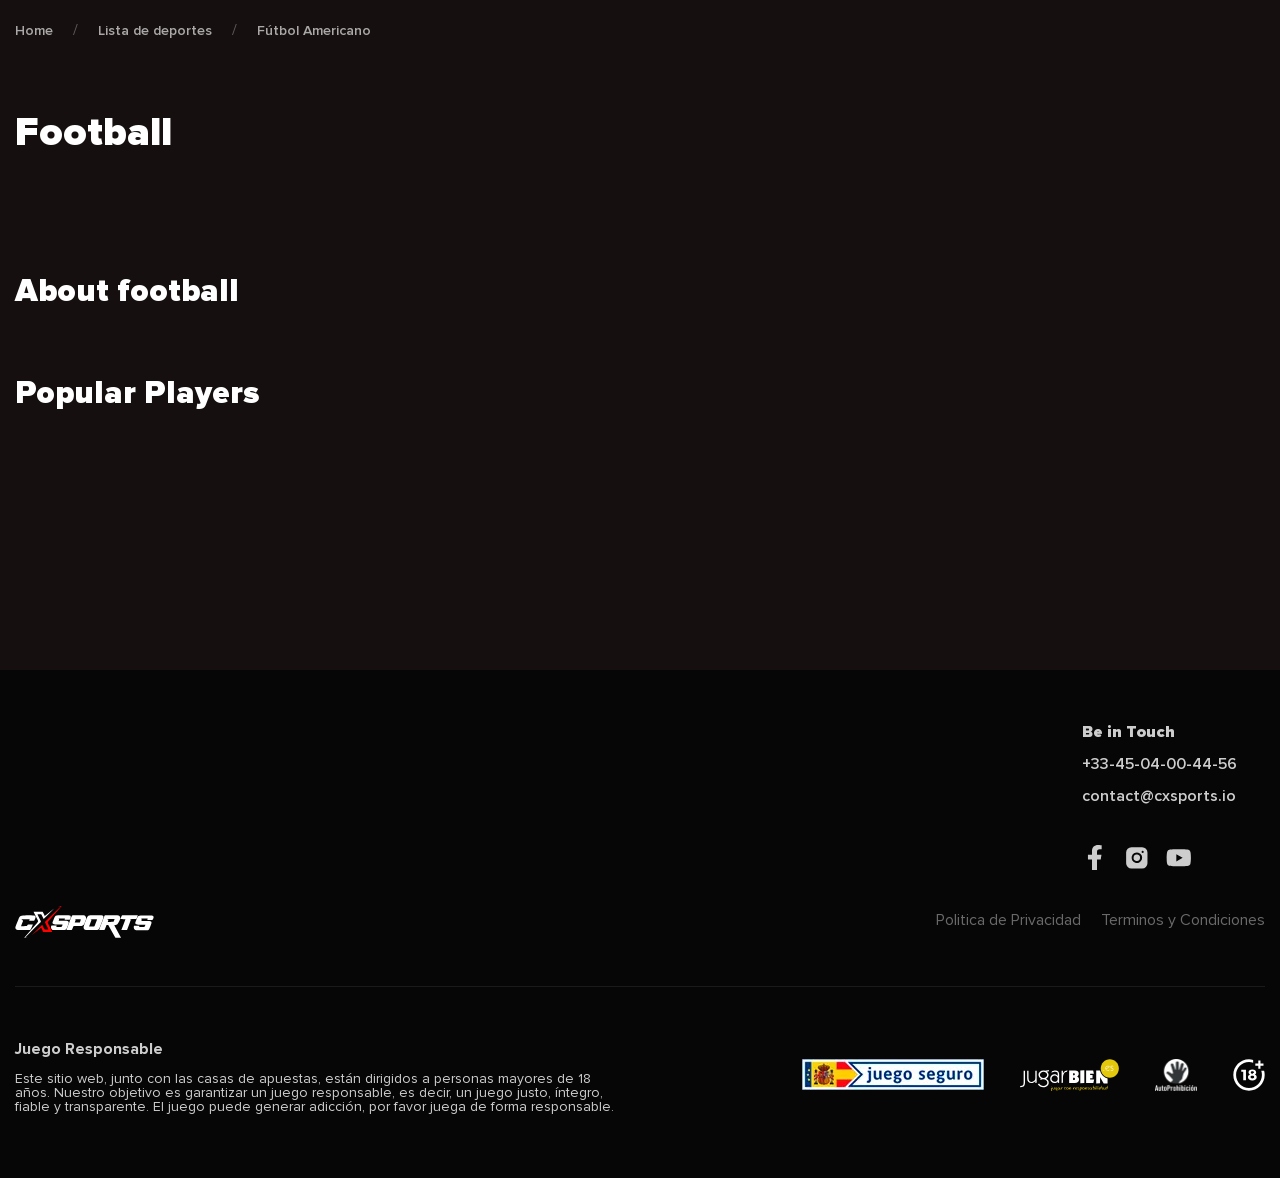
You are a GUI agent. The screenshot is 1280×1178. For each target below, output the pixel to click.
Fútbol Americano (314, 30)
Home (34, 30)
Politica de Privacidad (1008, 920)
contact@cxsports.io (1159, 796)
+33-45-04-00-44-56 (1159, 764)
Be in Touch (1128, 732)
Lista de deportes (155, 30)
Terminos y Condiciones (1183, 920)
